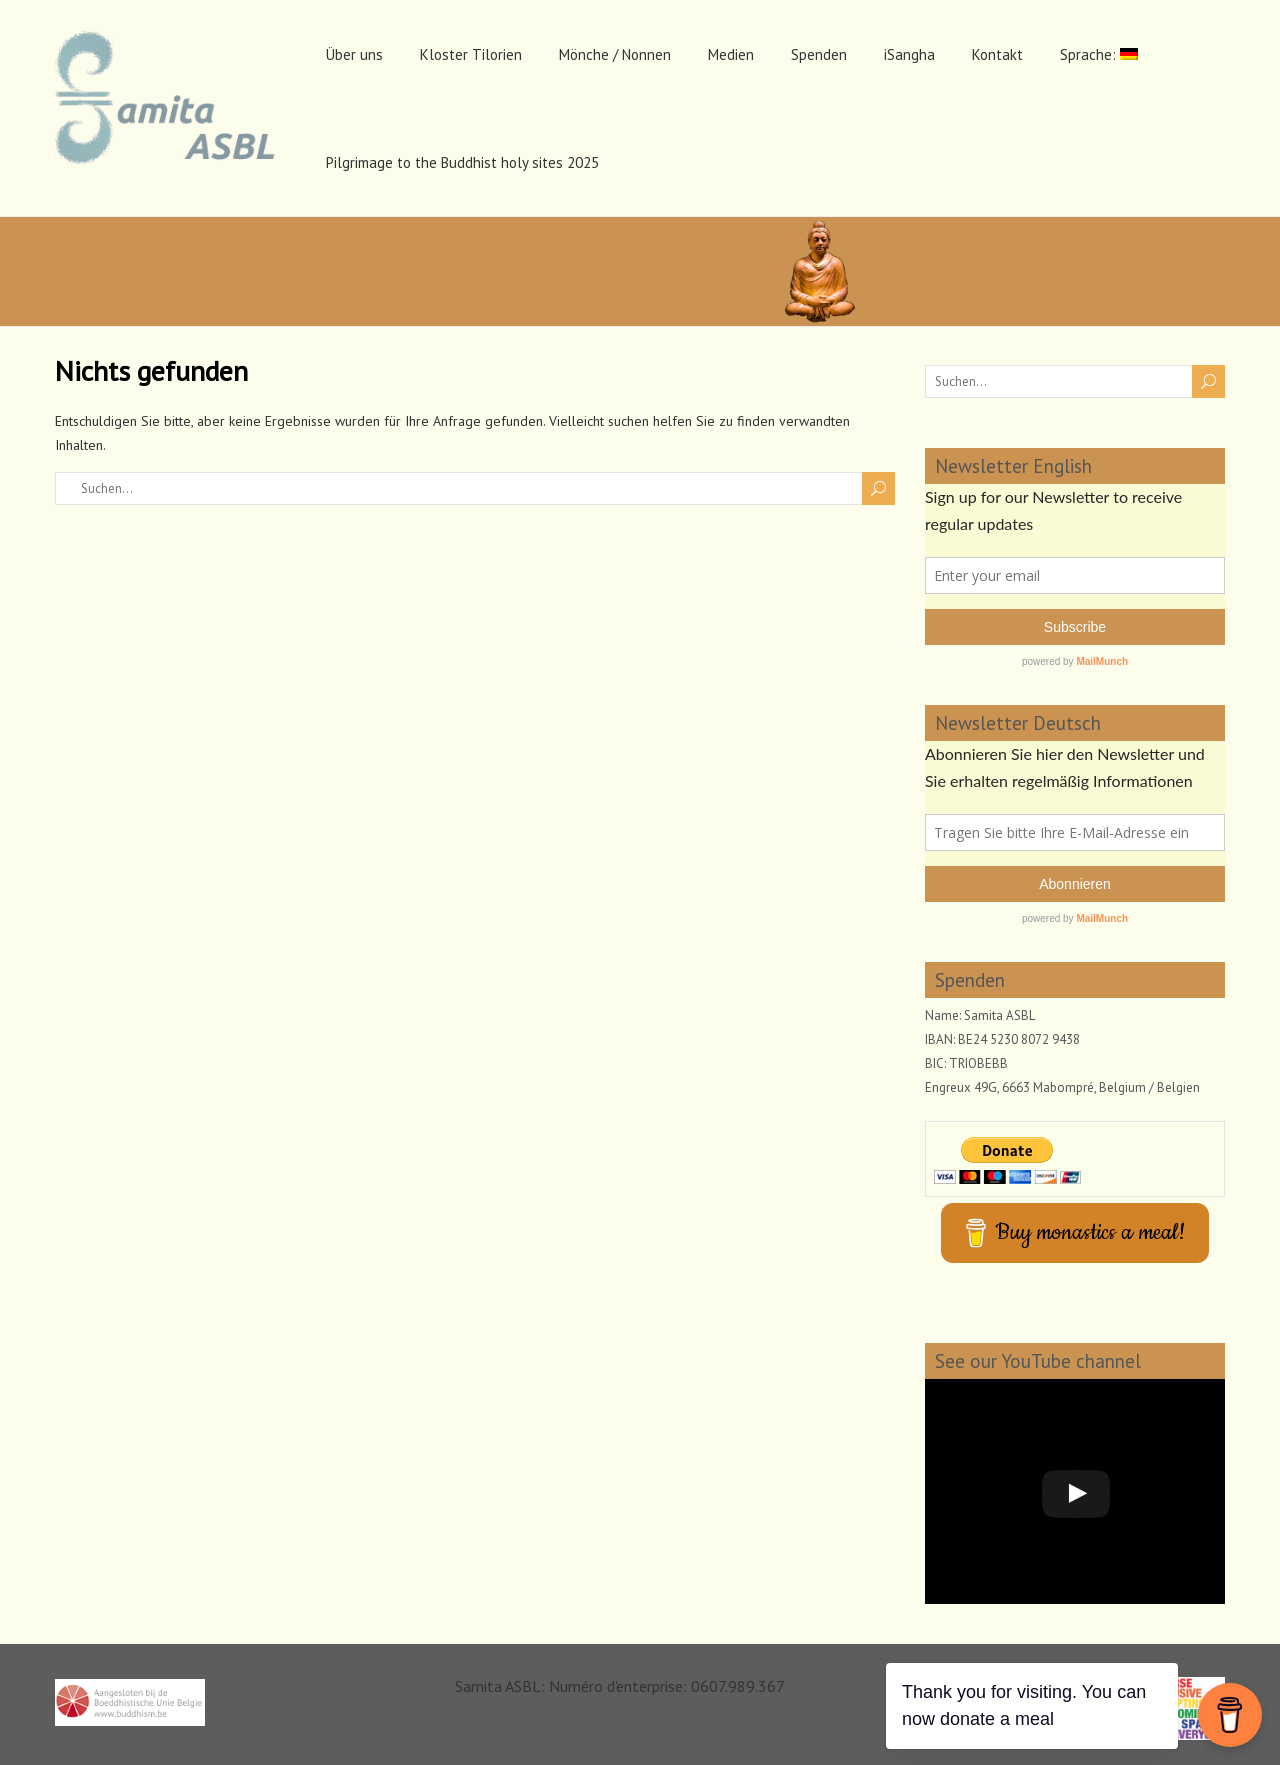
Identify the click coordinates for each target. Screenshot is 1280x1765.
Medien (731, 54)
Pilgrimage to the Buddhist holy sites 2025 (462, 162)
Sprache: (1099, 54)
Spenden (819, 54)
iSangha (909, 54)
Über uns (354, 54)
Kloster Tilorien (471, 54)
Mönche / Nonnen (615, 54)
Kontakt (997, 54)
